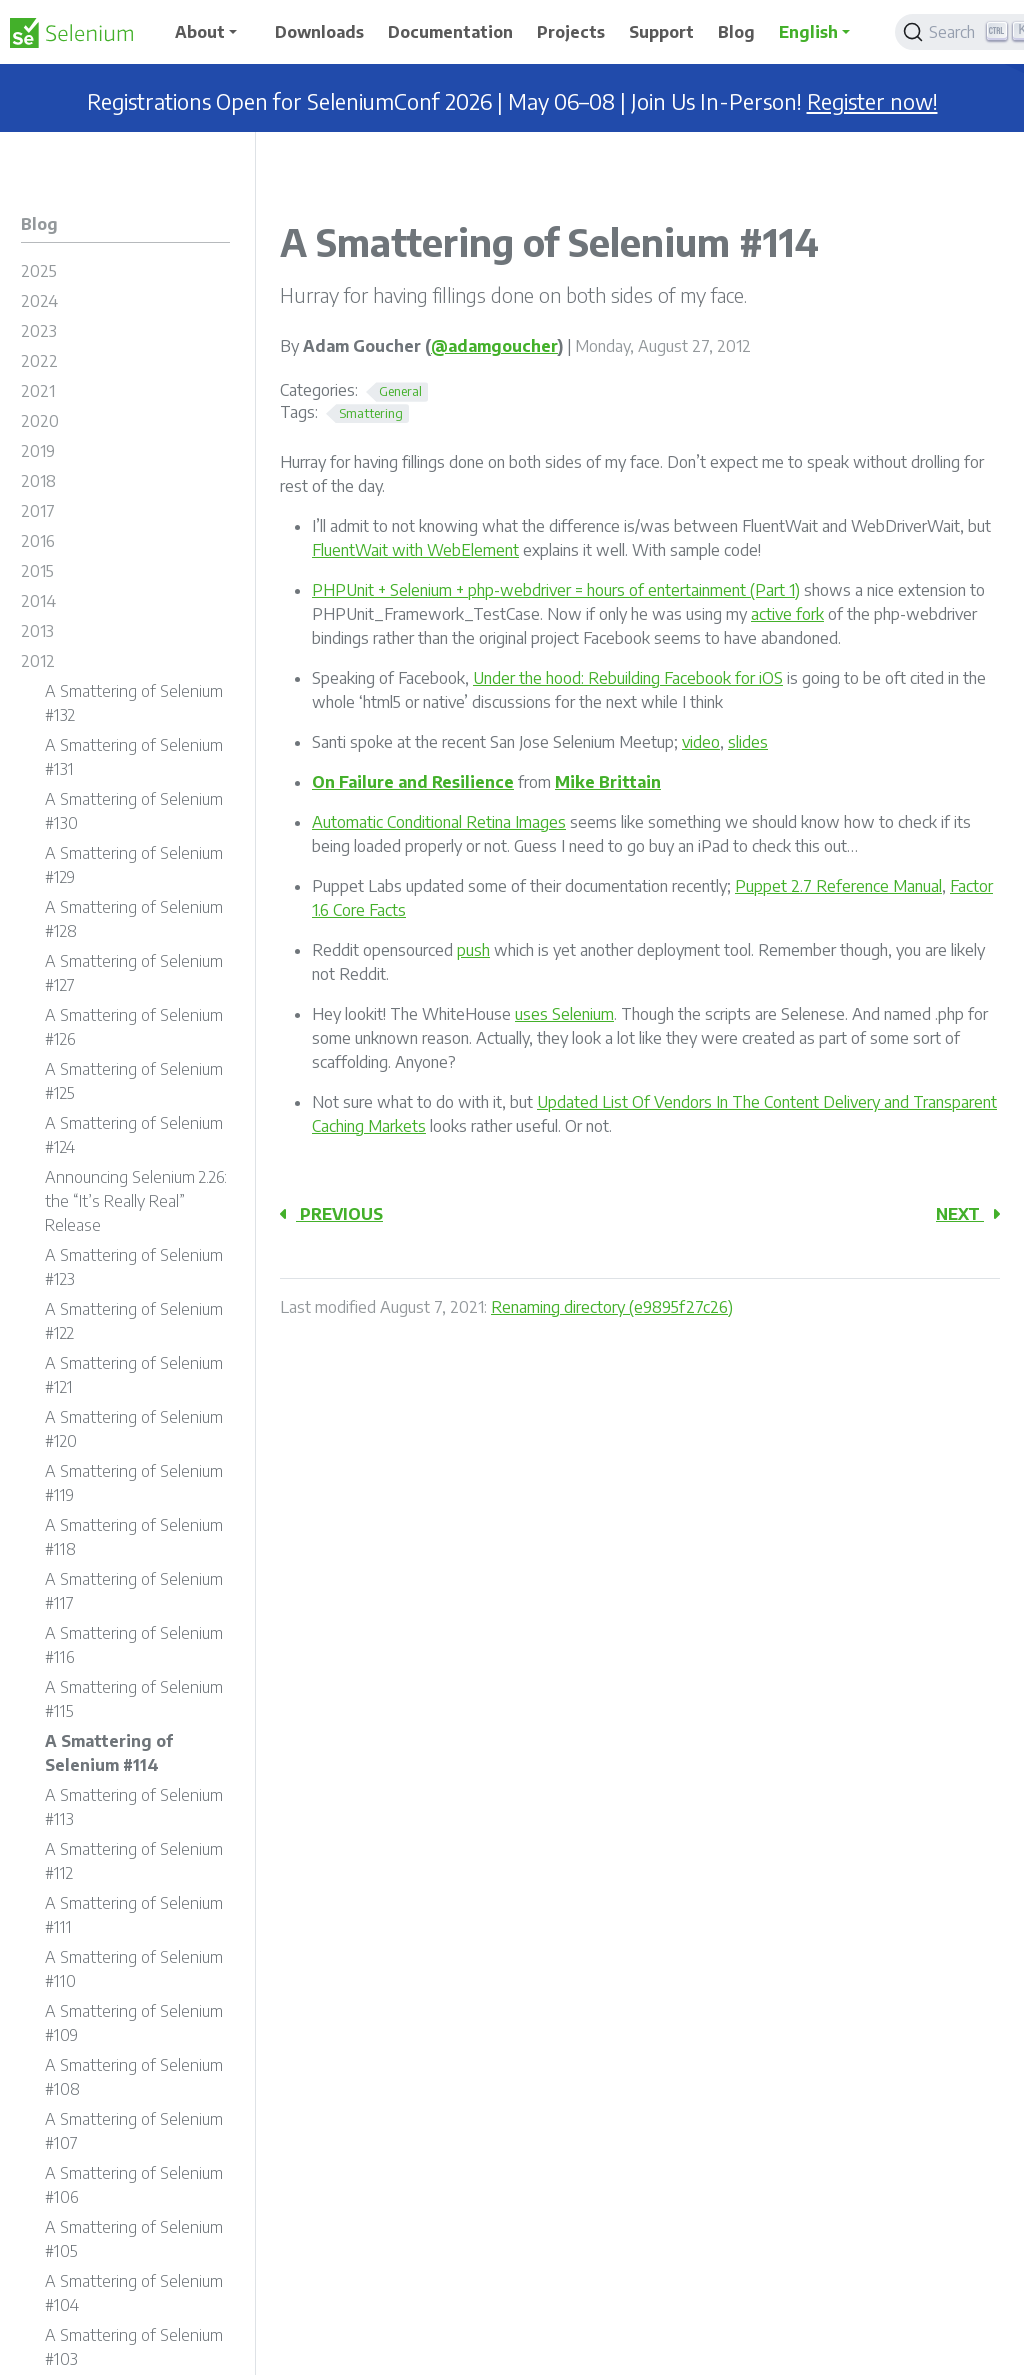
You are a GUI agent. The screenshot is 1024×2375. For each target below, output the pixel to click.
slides (748, 742)
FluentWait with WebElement (415, 550)
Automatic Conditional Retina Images (439, 822)
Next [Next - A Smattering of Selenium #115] (968, 1214)
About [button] (200, 32)
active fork (787, 614)
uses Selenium (564, 1014)
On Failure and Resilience (413, 782)
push (473, 950)
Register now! (872, 101)
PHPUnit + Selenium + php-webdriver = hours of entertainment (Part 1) (556, 590)
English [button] (808, 32)
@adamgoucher (494, 346)
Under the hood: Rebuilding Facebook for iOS (628, 678)
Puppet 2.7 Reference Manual (838, 886)
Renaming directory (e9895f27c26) (612, 1307)
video (701, 742)
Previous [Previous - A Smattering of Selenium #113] (331, 1214)
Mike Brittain (608, 782)
